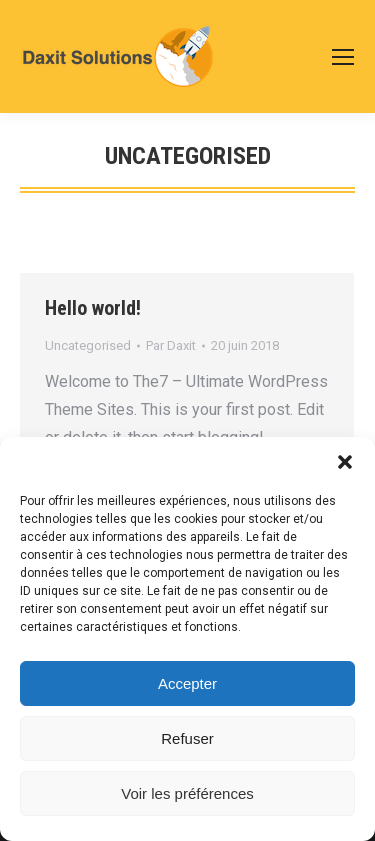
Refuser (187, 738)
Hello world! (93, 308)
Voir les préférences (187, 793)
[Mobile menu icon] (343, 57)
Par (171, 345)
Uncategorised (88, 345)
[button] (345, 462)
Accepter (187, 683)
